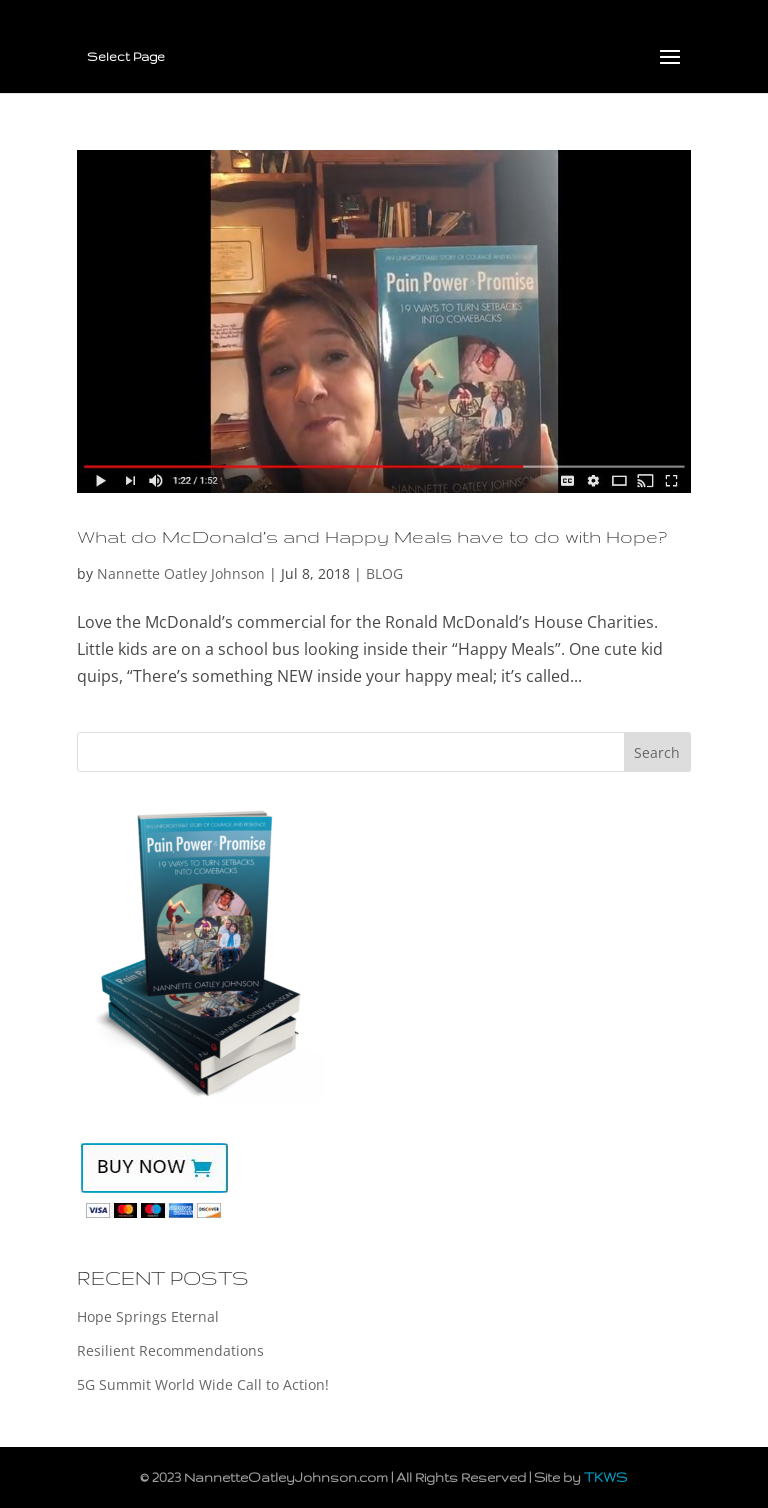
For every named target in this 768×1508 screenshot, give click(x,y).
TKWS (605, 1477)
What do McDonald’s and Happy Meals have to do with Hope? (372, 536)
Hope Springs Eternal (148, 1316)
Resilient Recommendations (170, 1350)
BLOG (384, 573)
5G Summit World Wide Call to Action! (203, 1384)
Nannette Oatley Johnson (181, 573)
